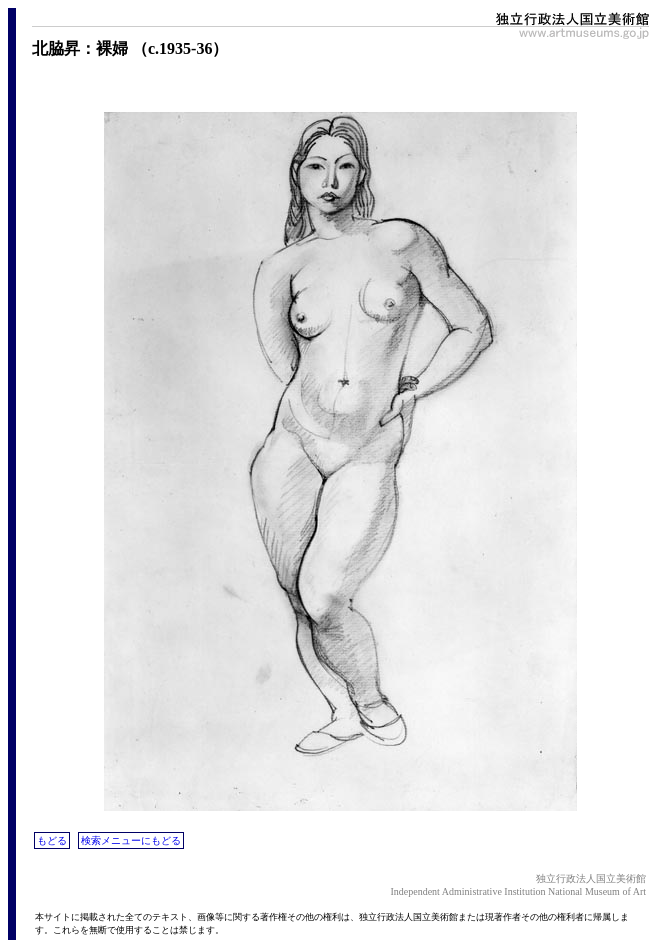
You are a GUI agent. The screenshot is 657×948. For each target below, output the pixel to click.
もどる (52, 840)
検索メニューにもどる (131, 840)
